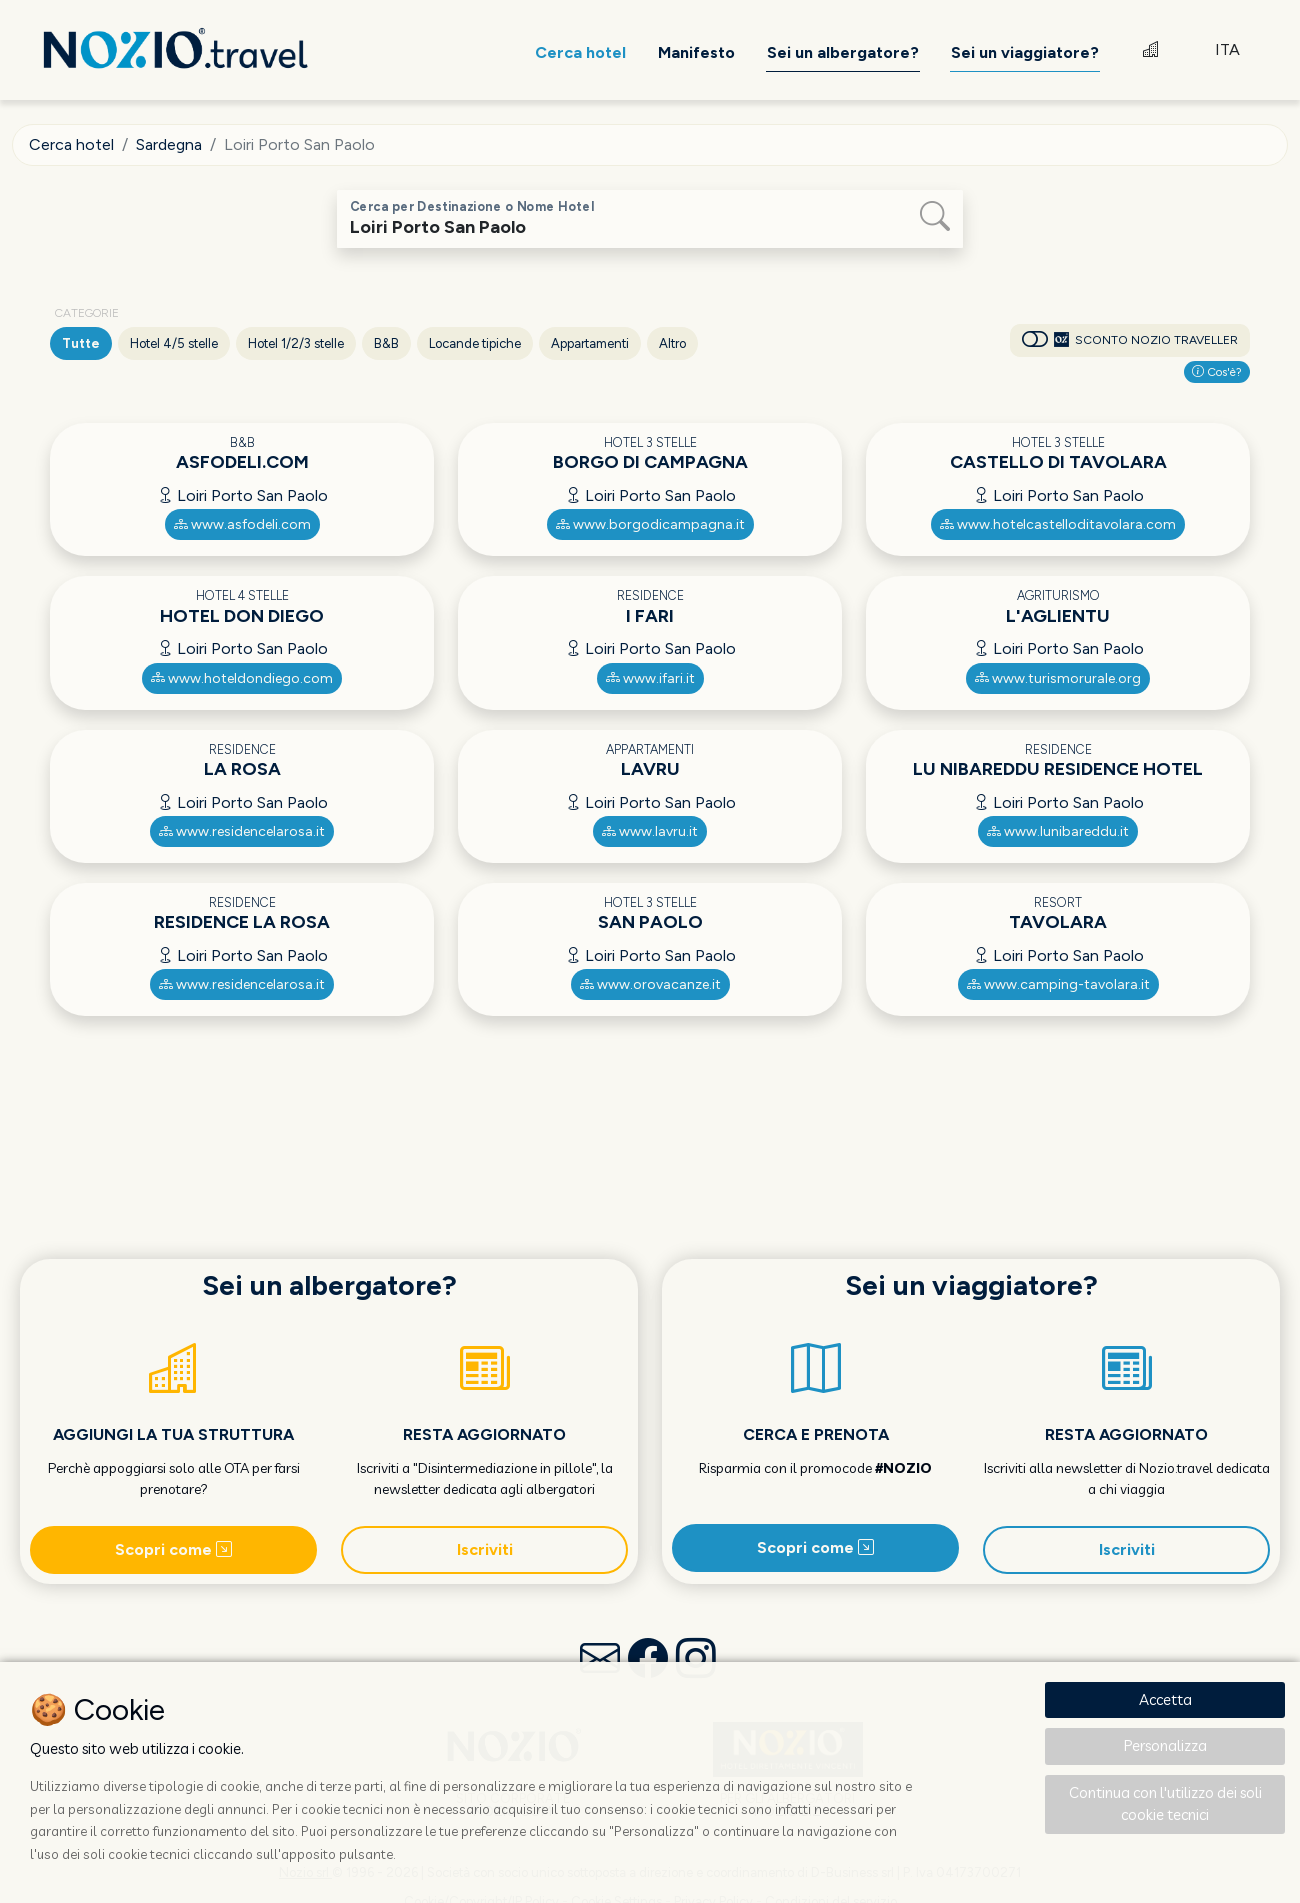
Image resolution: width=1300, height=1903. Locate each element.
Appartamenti (590, 343)
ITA (1227, 49)
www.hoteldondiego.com (242, 678)
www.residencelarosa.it (242, 831)
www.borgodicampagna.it (650, 524)
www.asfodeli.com (242, 524)
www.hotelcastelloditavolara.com (1058, 524)
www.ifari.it (650, 678)
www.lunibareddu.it (1058, 831)
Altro (672, 343)
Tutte (81, 343)
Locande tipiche (475, 343)
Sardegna (169, 144)
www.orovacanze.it (650, 984)
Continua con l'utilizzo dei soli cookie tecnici (1165, 1804)
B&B (386, 343)
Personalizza (1165, 1745)
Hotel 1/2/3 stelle (296, 343)
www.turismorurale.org (1058, 678)
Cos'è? (1217, 372)
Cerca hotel (71, 144)
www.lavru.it (650, 831)
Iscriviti (485, 1549)
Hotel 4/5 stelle (174, 343)
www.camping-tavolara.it (1058, 984)
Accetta (1165, 1699)
